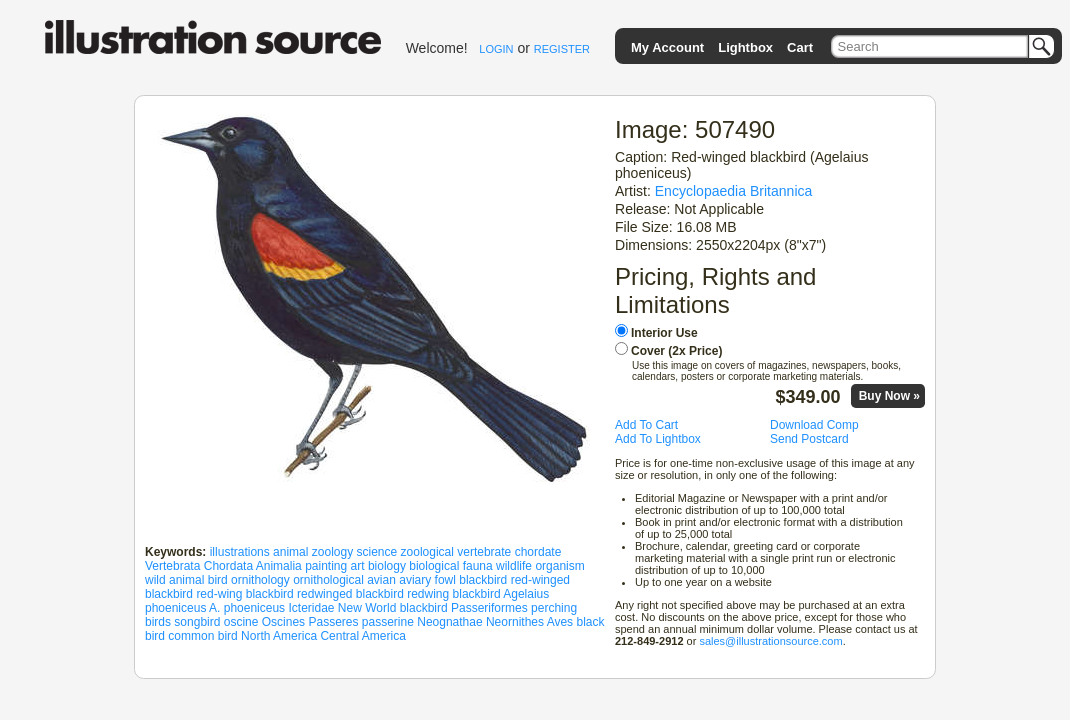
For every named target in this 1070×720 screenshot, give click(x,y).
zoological (427, 552)
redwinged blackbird (350, 594)
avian (381, 580)
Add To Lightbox (658, 439)
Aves (560, 622)
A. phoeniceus (247, 608)
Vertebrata (172, 566)
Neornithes (515, 622)
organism (559, 566)
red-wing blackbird (244, 594)
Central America (362, 636)
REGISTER (562, 49)
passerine (388, 622)
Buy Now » (889, 396)
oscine (241, 622)
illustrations (240, 552)
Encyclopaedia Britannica (734, 191)
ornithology (260, 580)
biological (434, 566)
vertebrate (484, 552)
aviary (415, 580)
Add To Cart (646, 425)
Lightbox (745, 47)
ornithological (328, 580)
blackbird (483, 580)
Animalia (279, 566)
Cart (800, 47)
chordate (538, 552)
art (358, 566)
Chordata (228, 566)
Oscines (283, 622)
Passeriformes (489, 608)
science (377, 552)
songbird (197, 622)
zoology (332, 552)
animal (290, 552)
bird (218, 580)
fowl (445, 580)
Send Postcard (809, 439)
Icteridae (311, 608)
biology (387, 566)
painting (326, 566)
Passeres (333, 622)
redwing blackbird (453, 594)
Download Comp (814, 425)
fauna (478, 566)
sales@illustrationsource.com (770, 641)
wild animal (174, 580)
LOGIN (496, 49)
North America (279, 636)
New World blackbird (393, 608)
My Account (667, 47)
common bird (202, 636)
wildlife (514, 566)
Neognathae (449, 622)
